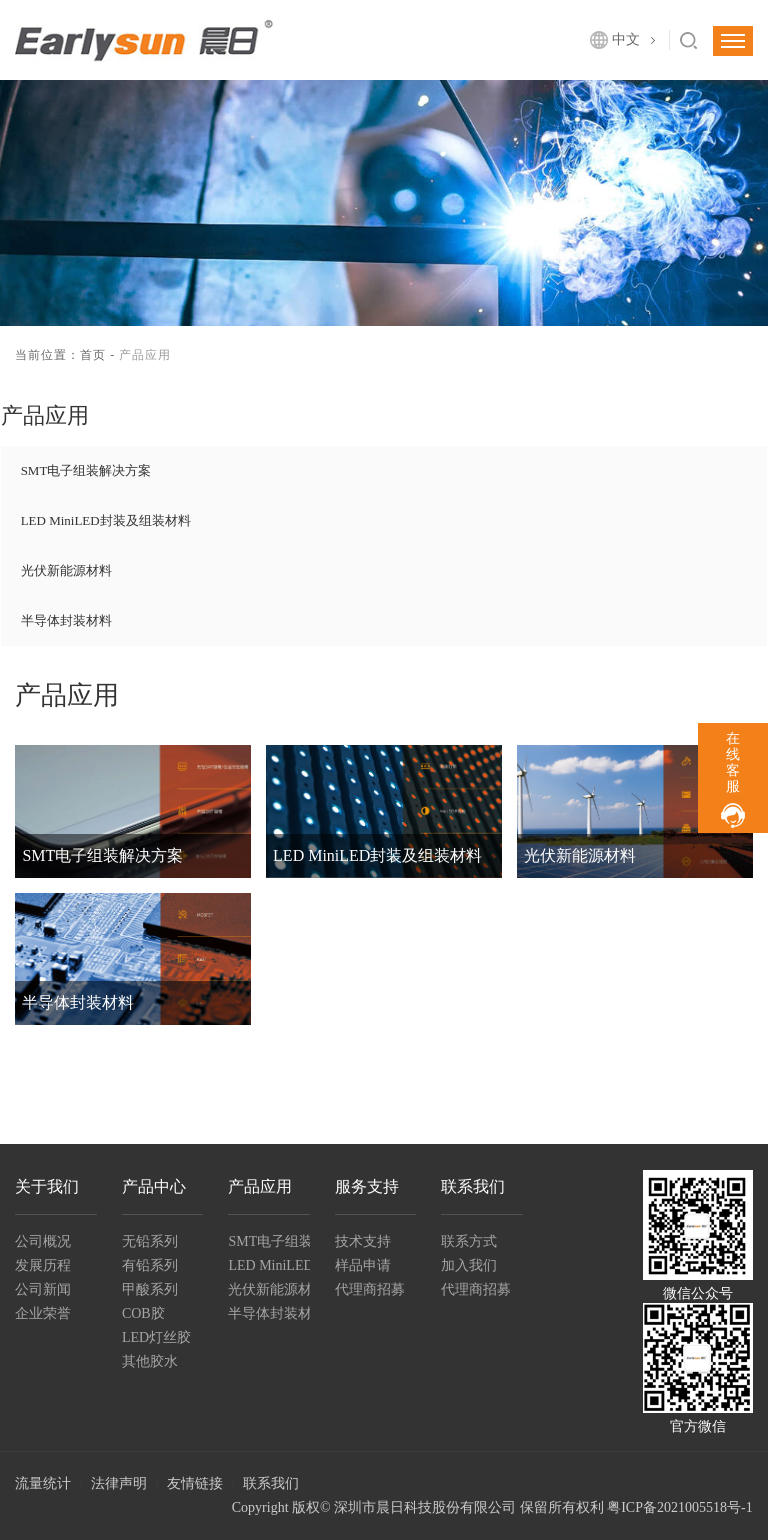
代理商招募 (370, 1289)
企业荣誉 (43, 1313)
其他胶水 (150, 1361)
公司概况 (43, 1241)
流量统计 (43, 1483)
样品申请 (363, 1265)
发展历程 (43, 1265)
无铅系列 (150, 1241)
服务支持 (367, 1186)
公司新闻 (43, 1289)
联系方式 (469, 1241)
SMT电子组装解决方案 (86, 470)
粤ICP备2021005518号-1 (679, 1507)
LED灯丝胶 (156, 1337)
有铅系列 (150, 1265)
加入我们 (469, 1265)
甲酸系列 (150, 1289)
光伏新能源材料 (66, 570)
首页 (93, 355)
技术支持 (363, 1241)
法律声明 (119, 1483)
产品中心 (154, 1186)
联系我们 (473, 1186)
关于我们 (47, 1186)
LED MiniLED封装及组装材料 (106, 520)
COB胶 (143, 1313)
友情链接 (195, 1483)
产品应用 (260, 1186)
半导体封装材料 (66, 620)
